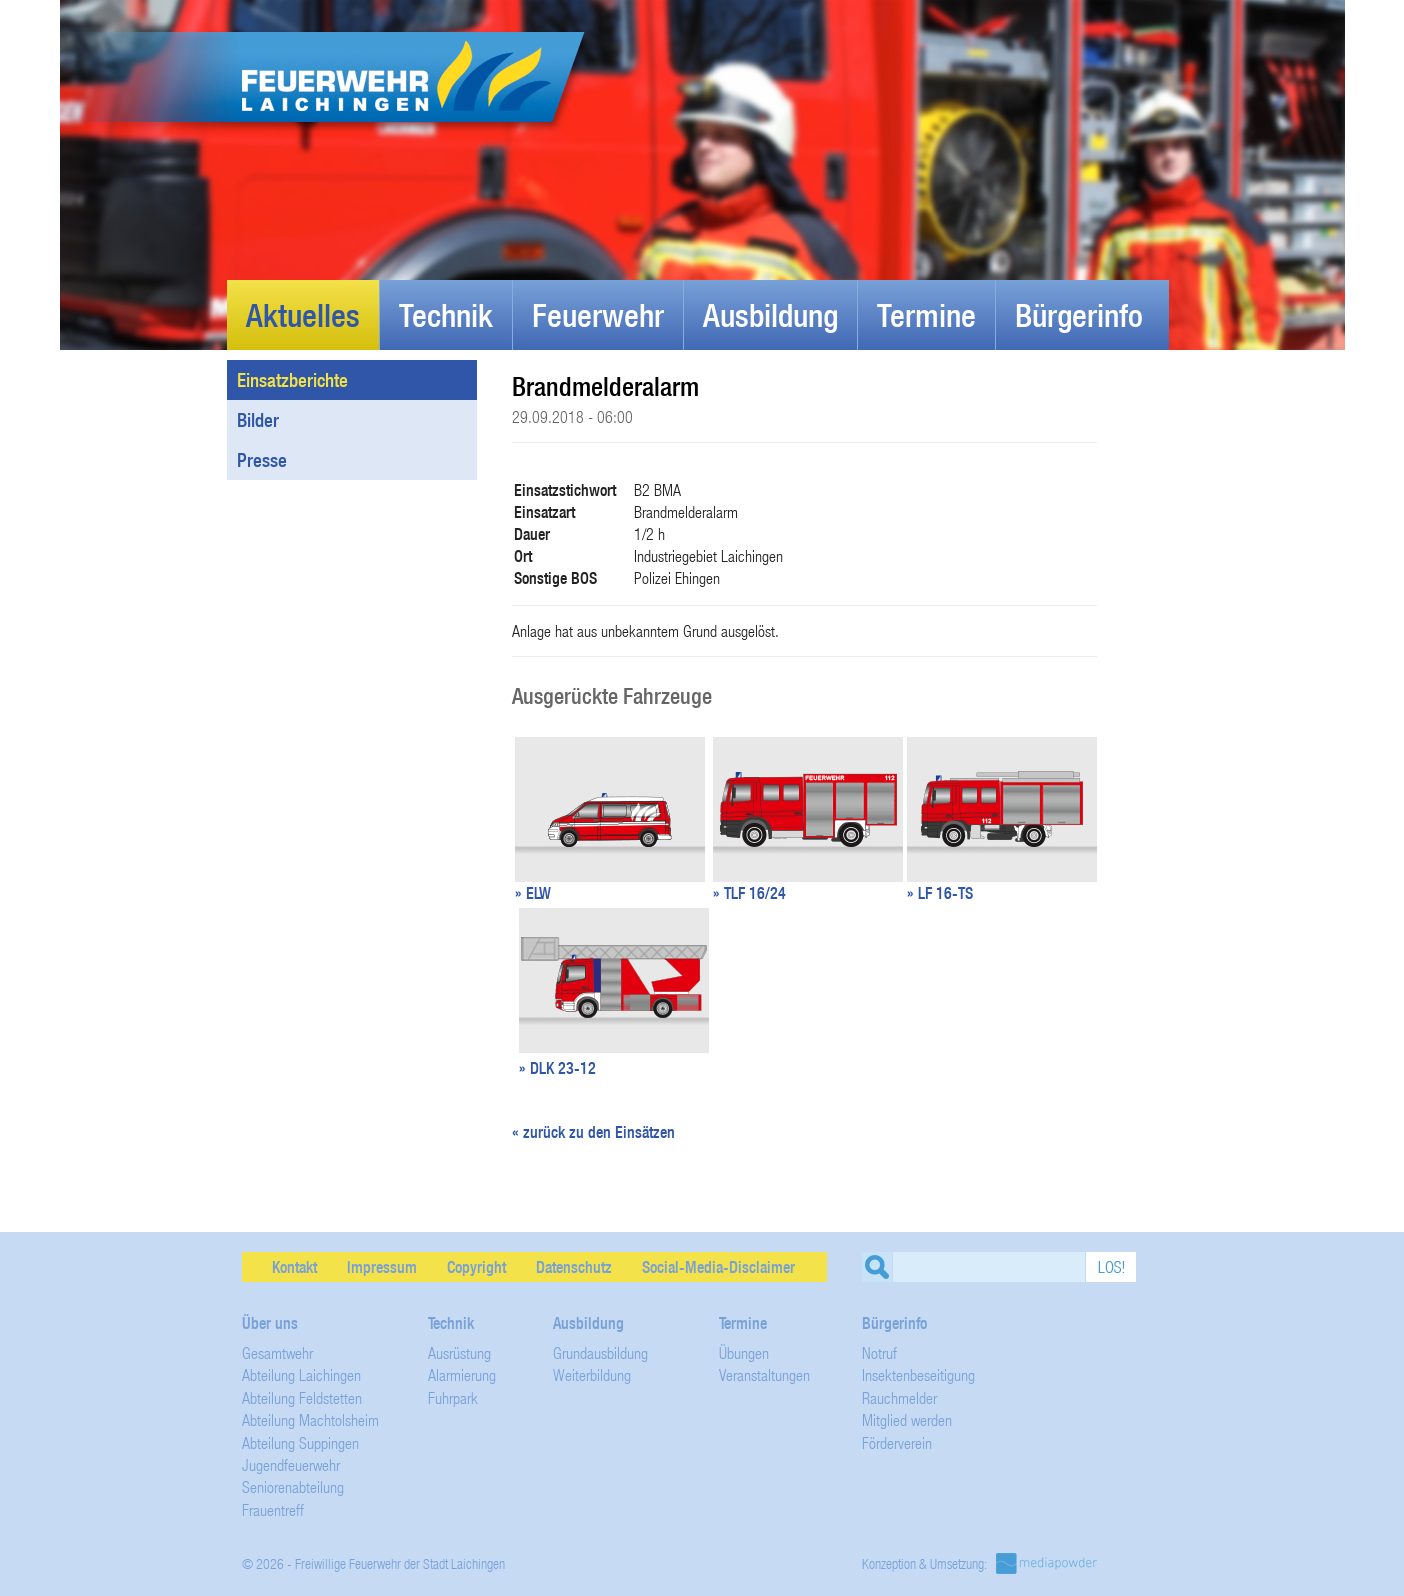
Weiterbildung (592, 1374)
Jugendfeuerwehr (291, 1464)
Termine (926, 315)
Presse (262, 460)
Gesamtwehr (277, 1352)
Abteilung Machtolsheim (310, 1419)
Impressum (382, 1267)
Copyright (476, 1267)
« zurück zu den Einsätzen (593, 1132)
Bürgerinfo (1079, 315)
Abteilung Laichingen (301, 1374)
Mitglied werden (907, 1419)
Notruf (879, 1352)
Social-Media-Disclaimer (718, 1267)
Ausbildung (770, 315)
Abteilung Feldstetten (302, 1397)
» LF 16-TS (940, 893)
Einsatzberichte (362, 380)
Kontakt (294, 1267)
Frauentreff (273, 1509)
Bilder (362, 420)
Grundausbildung (600, 1352)
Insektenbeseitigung (918, 1374)
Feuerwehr (598, 315)
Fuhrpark (453, 1397)
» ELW (533, 893)
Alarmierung (462, 1374)
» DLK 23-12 (557, 1068)
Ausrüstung (459, 1352)
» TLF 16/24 (749, 893)
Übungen (744, 1352)
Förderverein (897, 1442)
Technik (446, 315)
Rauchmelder (899, 1397)
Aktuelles (303, 315)
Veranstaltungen (764, 1374)
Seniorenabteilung (293, 1486)
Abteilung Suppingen (300, 1442)
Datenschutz (574, 1267)
